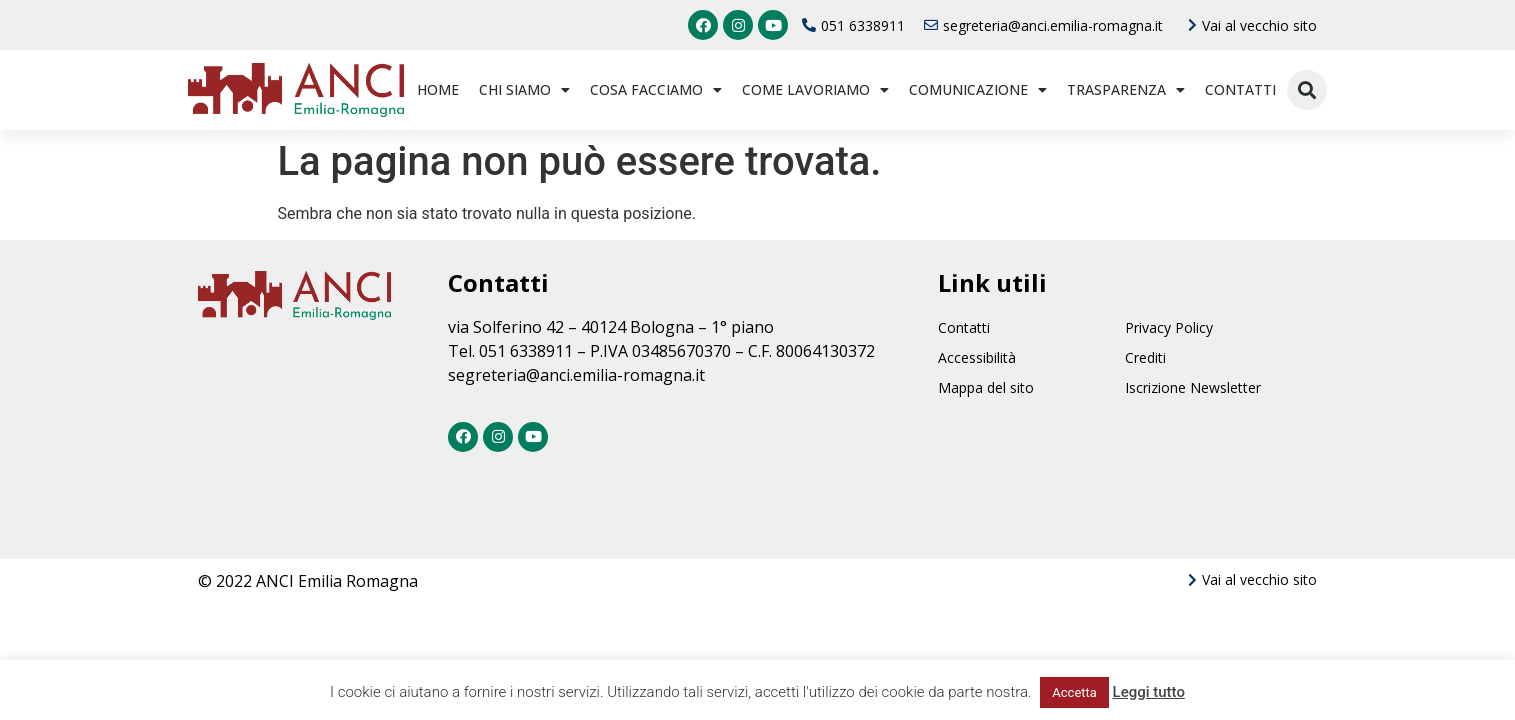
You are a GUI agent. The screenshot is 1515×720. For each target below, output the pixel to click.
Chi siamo (524, 90)
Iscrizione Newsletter (1193, 387)
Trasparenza (1126, 90)
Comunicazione (978, 90)
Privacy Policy (1169, 327)
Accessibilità (977, 357)
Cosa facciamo (656, 90)
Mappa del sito (986, 387)
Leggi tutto (1149, 692)
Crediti (1145, 357)
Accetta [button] (1074, 692)
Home (438, 89)
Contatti (1240, 89)
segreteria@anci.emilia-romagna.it (576, 375)
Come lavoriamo (815, 90)
